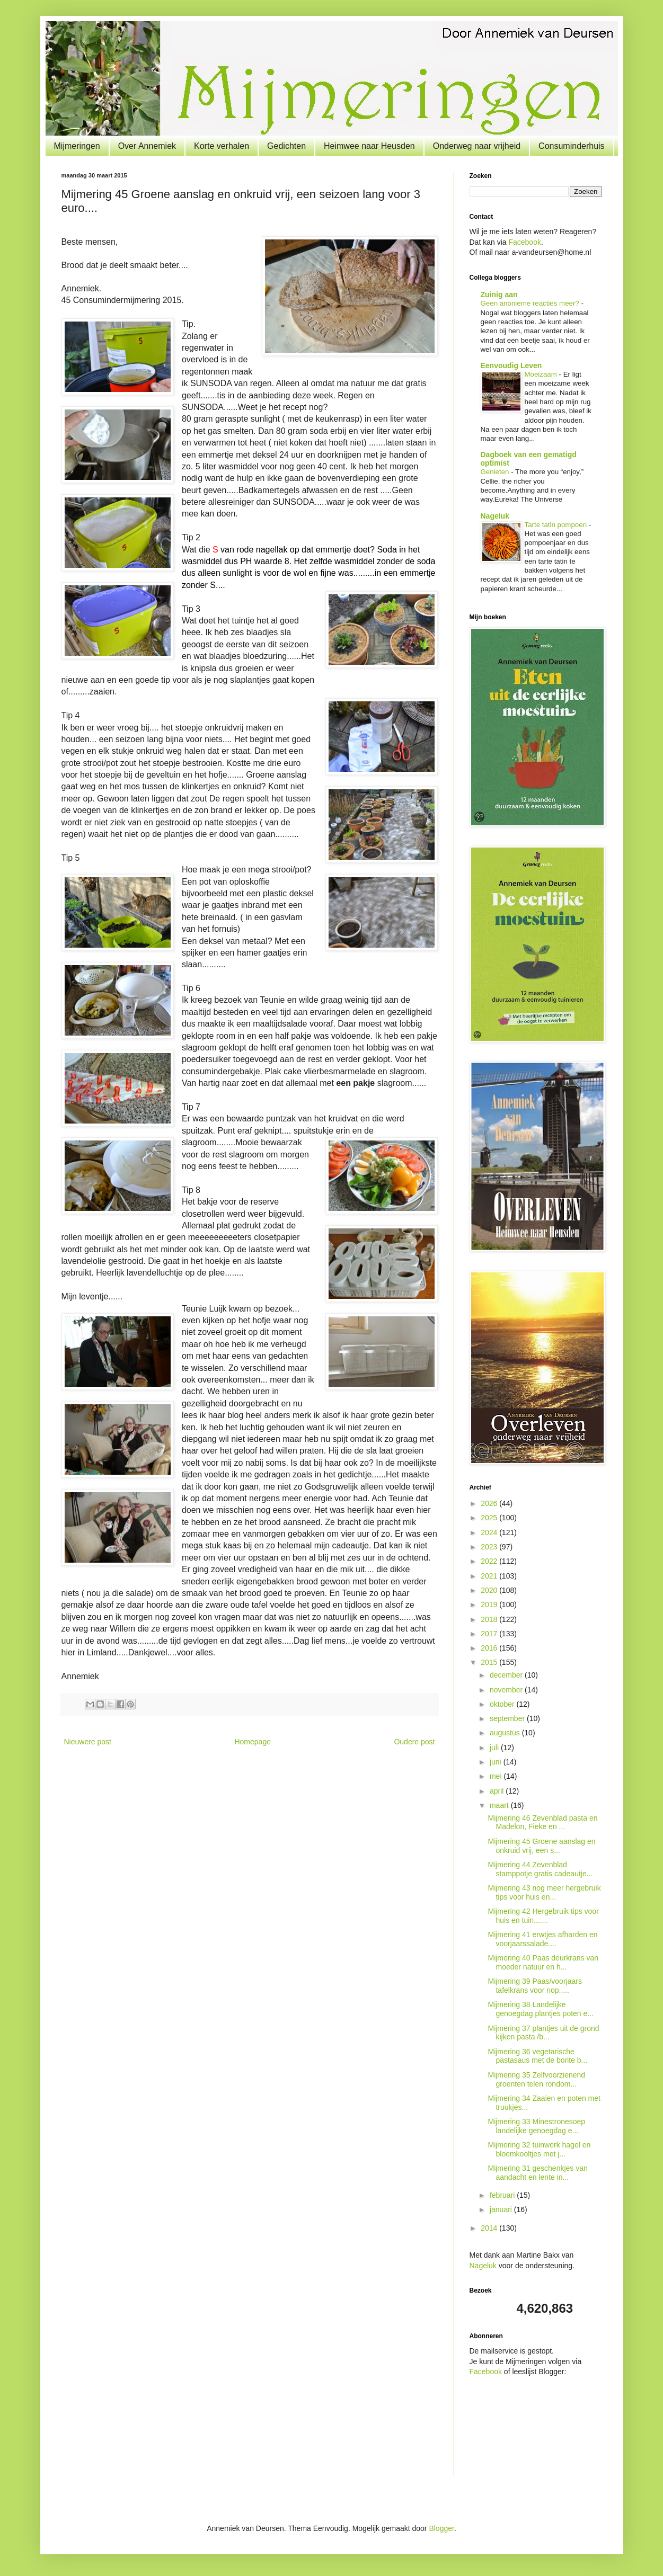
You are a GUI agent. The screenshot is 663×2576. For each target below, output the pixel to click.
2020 (490, 1590)
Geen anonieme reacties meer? (531, 303)
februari (503, 2195)
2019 (490, 1604)
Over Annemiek (147, 145)
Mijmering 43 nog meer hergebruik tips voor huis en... (544, 1892)
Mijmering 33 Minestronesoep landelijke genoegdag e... (536, 2126)
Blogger (441, 2528)
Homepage (252, 1741)
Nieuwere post (88, 1741)
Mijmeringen (77, 145)
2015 (490, 1662)
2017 (490, 1633)
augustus (506, 1732)
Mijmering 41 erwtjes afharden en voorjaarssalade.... (542, 1939)
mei (496, 1776)
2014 (490, 2228)
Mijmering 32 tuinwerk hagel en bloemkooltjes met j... (539, 2149)
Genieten (496, 472)
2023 (490, 1547)
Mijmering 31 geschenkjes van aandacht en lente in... (537, 2172)
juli (495, 1747)
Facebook (524, 242)
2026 (490, 1503)
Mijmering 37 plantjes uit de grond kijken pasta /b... (543, 2033)
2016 (490, 1648)
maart (500, 1805)
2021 (490, 1576)
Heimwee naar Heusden (369, 145)
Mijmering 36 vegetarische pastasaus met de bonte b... (537, 2056)
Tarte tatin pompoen (557, 525)
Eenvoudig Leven (511, 365)
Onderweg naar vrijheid (476, 145)
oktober (503, 1704)
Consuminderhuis (571, 145)
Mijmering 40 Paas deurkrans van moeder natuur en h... (543, 1962)
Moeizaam (542, 374)
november (507, 1690)
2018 (490, 1619)
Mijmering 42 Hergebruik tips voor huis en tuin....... (543, 1915)
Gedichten (286, 145)
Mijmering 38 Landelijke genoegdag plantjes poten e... (541, 2009)
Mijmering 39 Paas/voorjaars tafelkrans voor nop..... (534, 1985)
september (508, 1718)
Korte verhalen (221, 145)
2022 (490, 1561)
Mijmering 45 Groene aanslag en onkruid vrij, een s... (541, 1846)
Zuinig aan (499, 294)
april (498, 1791)
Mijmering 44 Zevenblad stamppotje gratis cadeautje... (540, 1869)
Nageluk (495, 516)
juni (496, 1762)
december (507, 1675)
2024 (490, 1532)
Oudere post (414, 1741)
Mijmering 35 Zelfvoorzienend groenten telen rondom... (536, 2079)
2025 (490, 1517)
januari (502, 2209)
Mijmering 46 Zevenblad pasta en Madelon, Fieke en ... (542, 1822)
